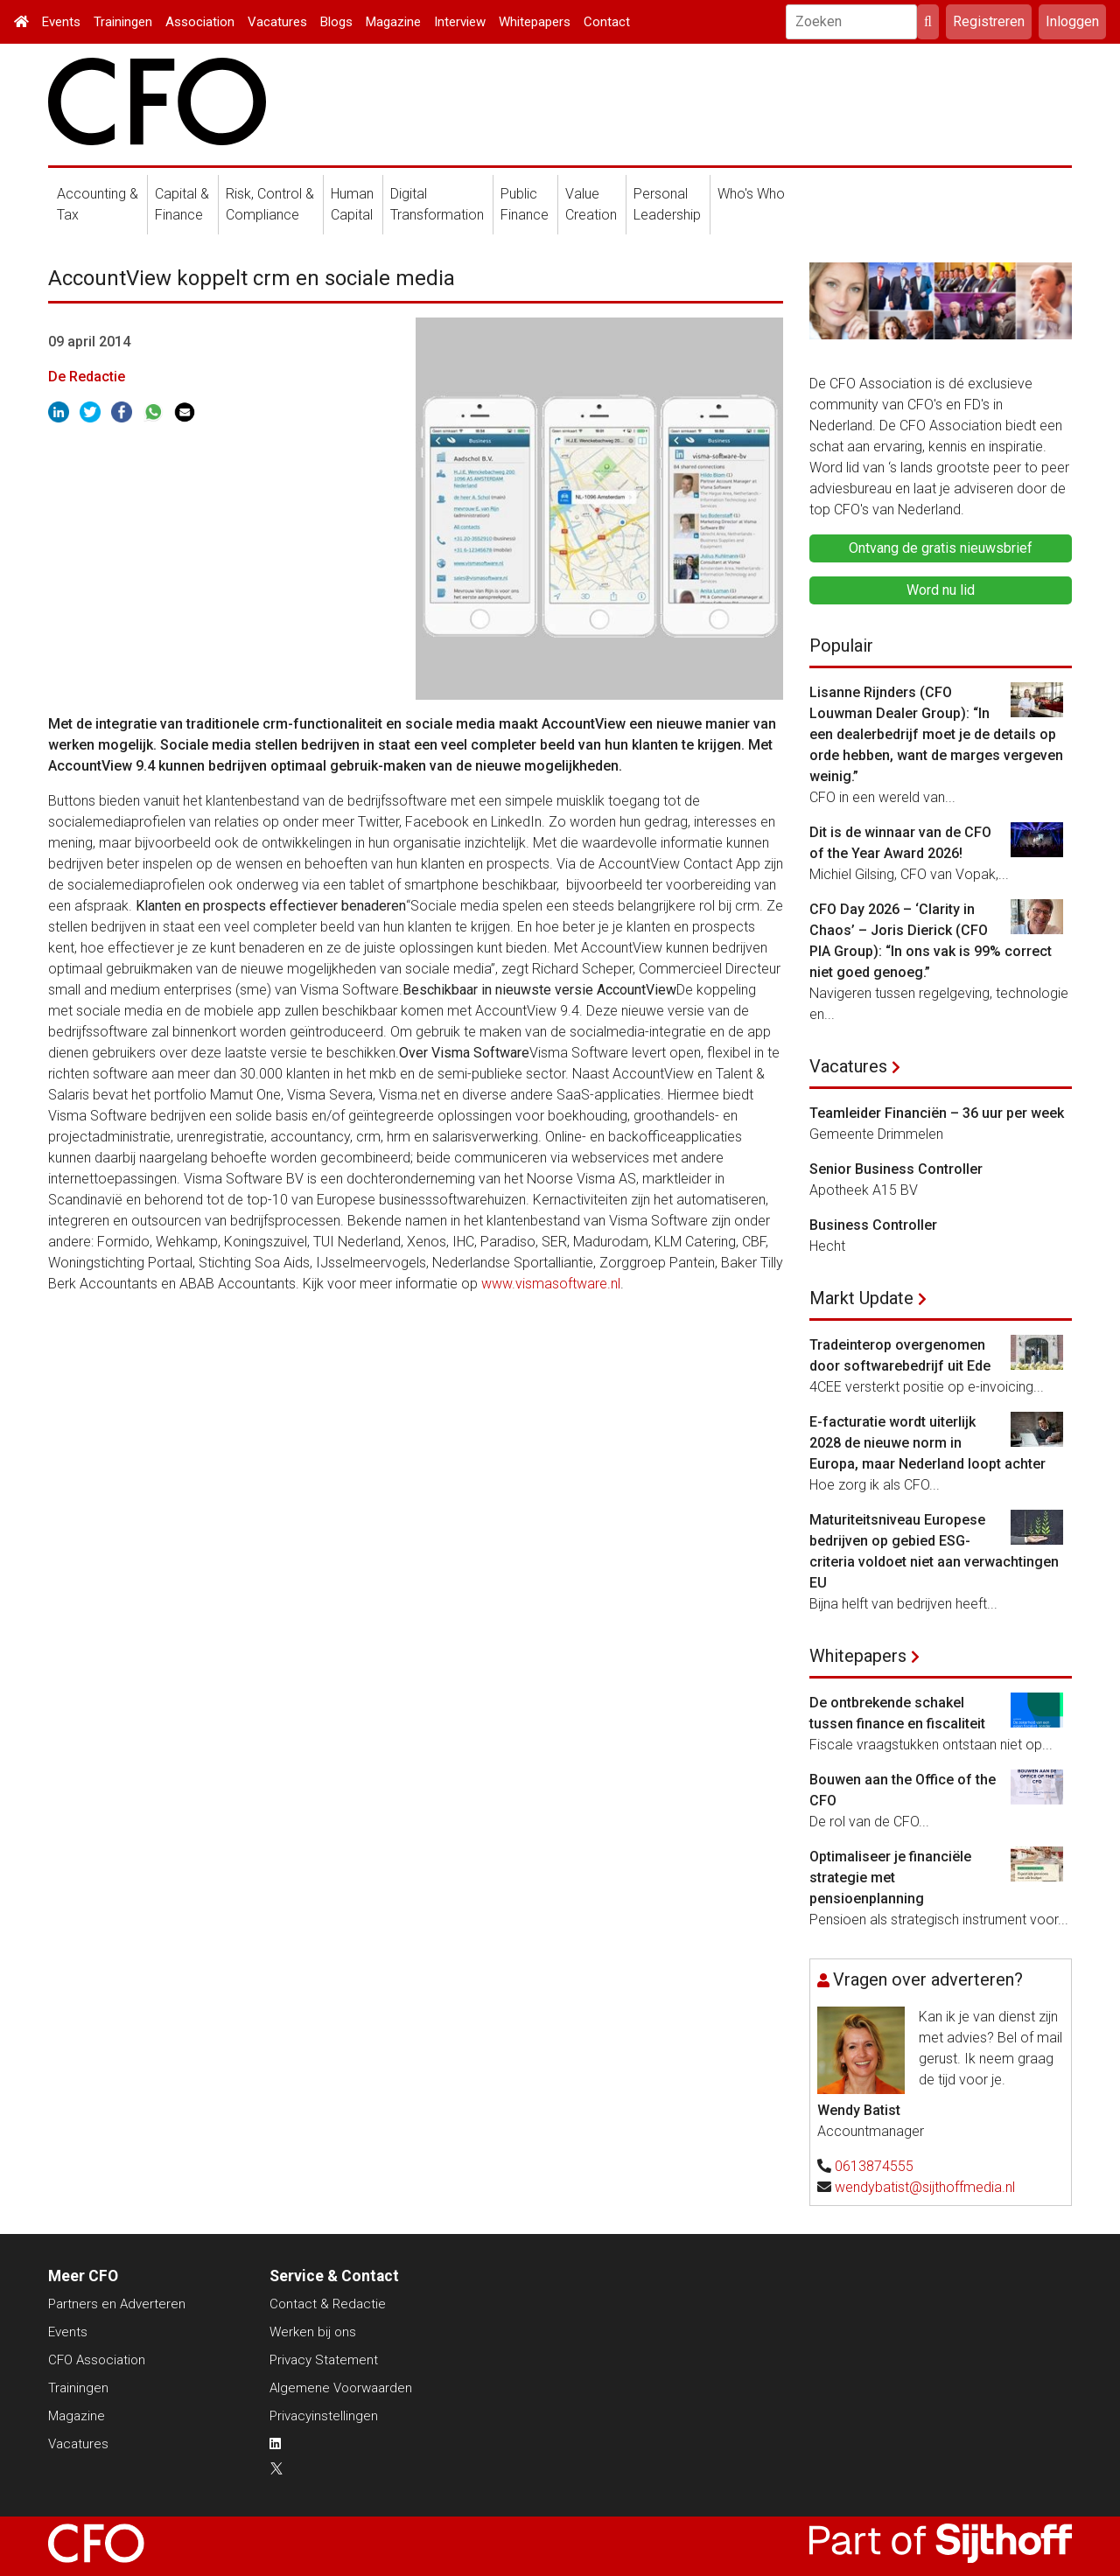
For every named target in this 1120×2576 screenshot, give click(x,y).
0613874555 (874, 2166)
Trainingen (123, 22)
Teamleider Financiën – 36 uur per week (936, 1113)
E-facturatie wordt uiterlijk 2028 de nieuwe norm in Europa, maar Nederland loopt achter (927, 1443)
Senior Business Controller (896, 1169)
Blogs (336, 22)
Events (61, 22)
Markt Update (861, 1298)
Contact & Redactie (328, 2304)
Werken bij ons (313, 2332)
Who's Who (751, 193)
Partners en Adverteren (117, 2304)
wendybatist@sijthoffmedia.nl (925, 2187)
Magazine (393, 22)
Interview (460, 22)
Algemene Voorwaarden (341, 2388)
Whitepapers (534, 22)
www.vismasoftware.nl (550, 1283)
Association (199, 22)
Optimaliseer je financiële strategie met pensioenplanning (890, 1877)
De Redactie (86, 376)
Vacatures (277, 22)
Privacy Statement (324, 2360)
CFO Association (96, 2360)
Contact (607, 22)
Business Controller (873, 1225)
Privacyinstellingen (324, 2416)
